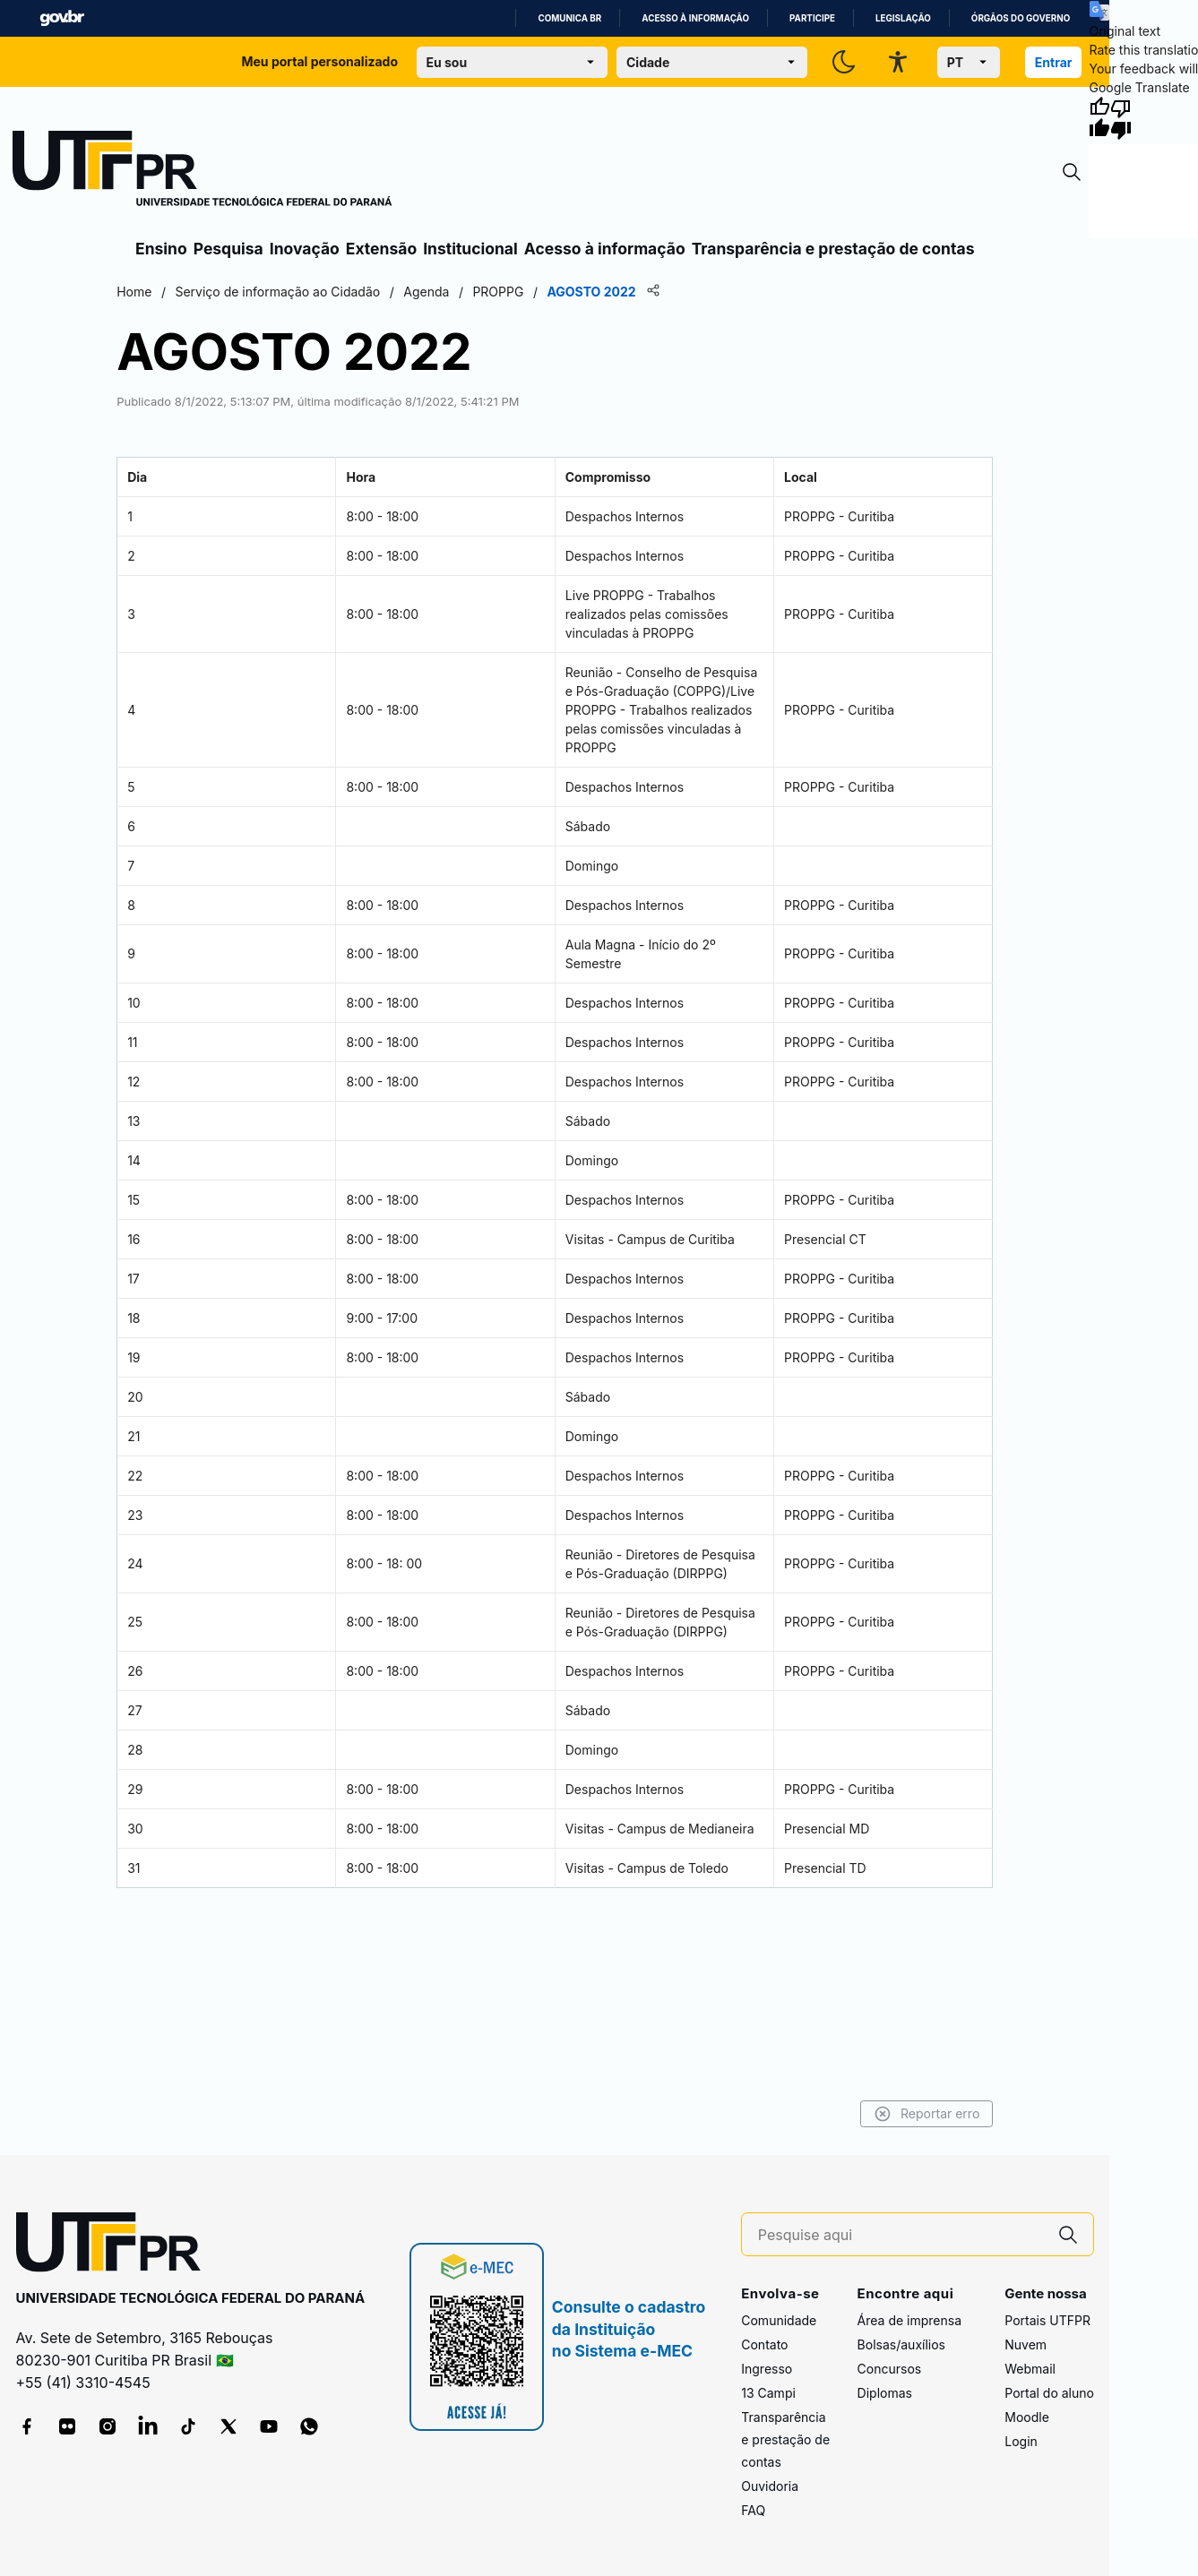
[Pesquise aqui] (900, 2235)
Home (135, 291)
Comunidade (778, 2320)
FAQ (753, 2510)
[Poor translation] (1121, 118)
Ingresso (766, 2368)
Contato (764, 2344)
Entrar (1054, 62)
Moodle (1026, 2417)
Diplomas (885, 2392)
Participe (812, 18)
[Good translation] (1099, 118)
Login (1021, 2441)
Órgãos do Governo (1020, 18)
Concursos (890, 2368)
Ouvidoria (769, 2486)
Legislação (903, 18)
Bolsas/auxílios (901, 2344)
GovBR (61, 18)
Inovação (305, 248)
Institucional (470, 248)
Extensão (381, 248)
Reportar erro (925, 2114)
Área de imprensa (909, 2320)
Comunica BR (569, 18)
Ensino (161, 248)
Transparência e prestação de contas (833, 248)
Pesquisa (228, 248)
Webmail (1030, 2368)
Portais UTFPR (1047, 2320)
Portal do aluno (1049, 2392)
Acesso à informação (695, 18)
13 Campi (768, 2392)
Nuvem (1025, 2344)
